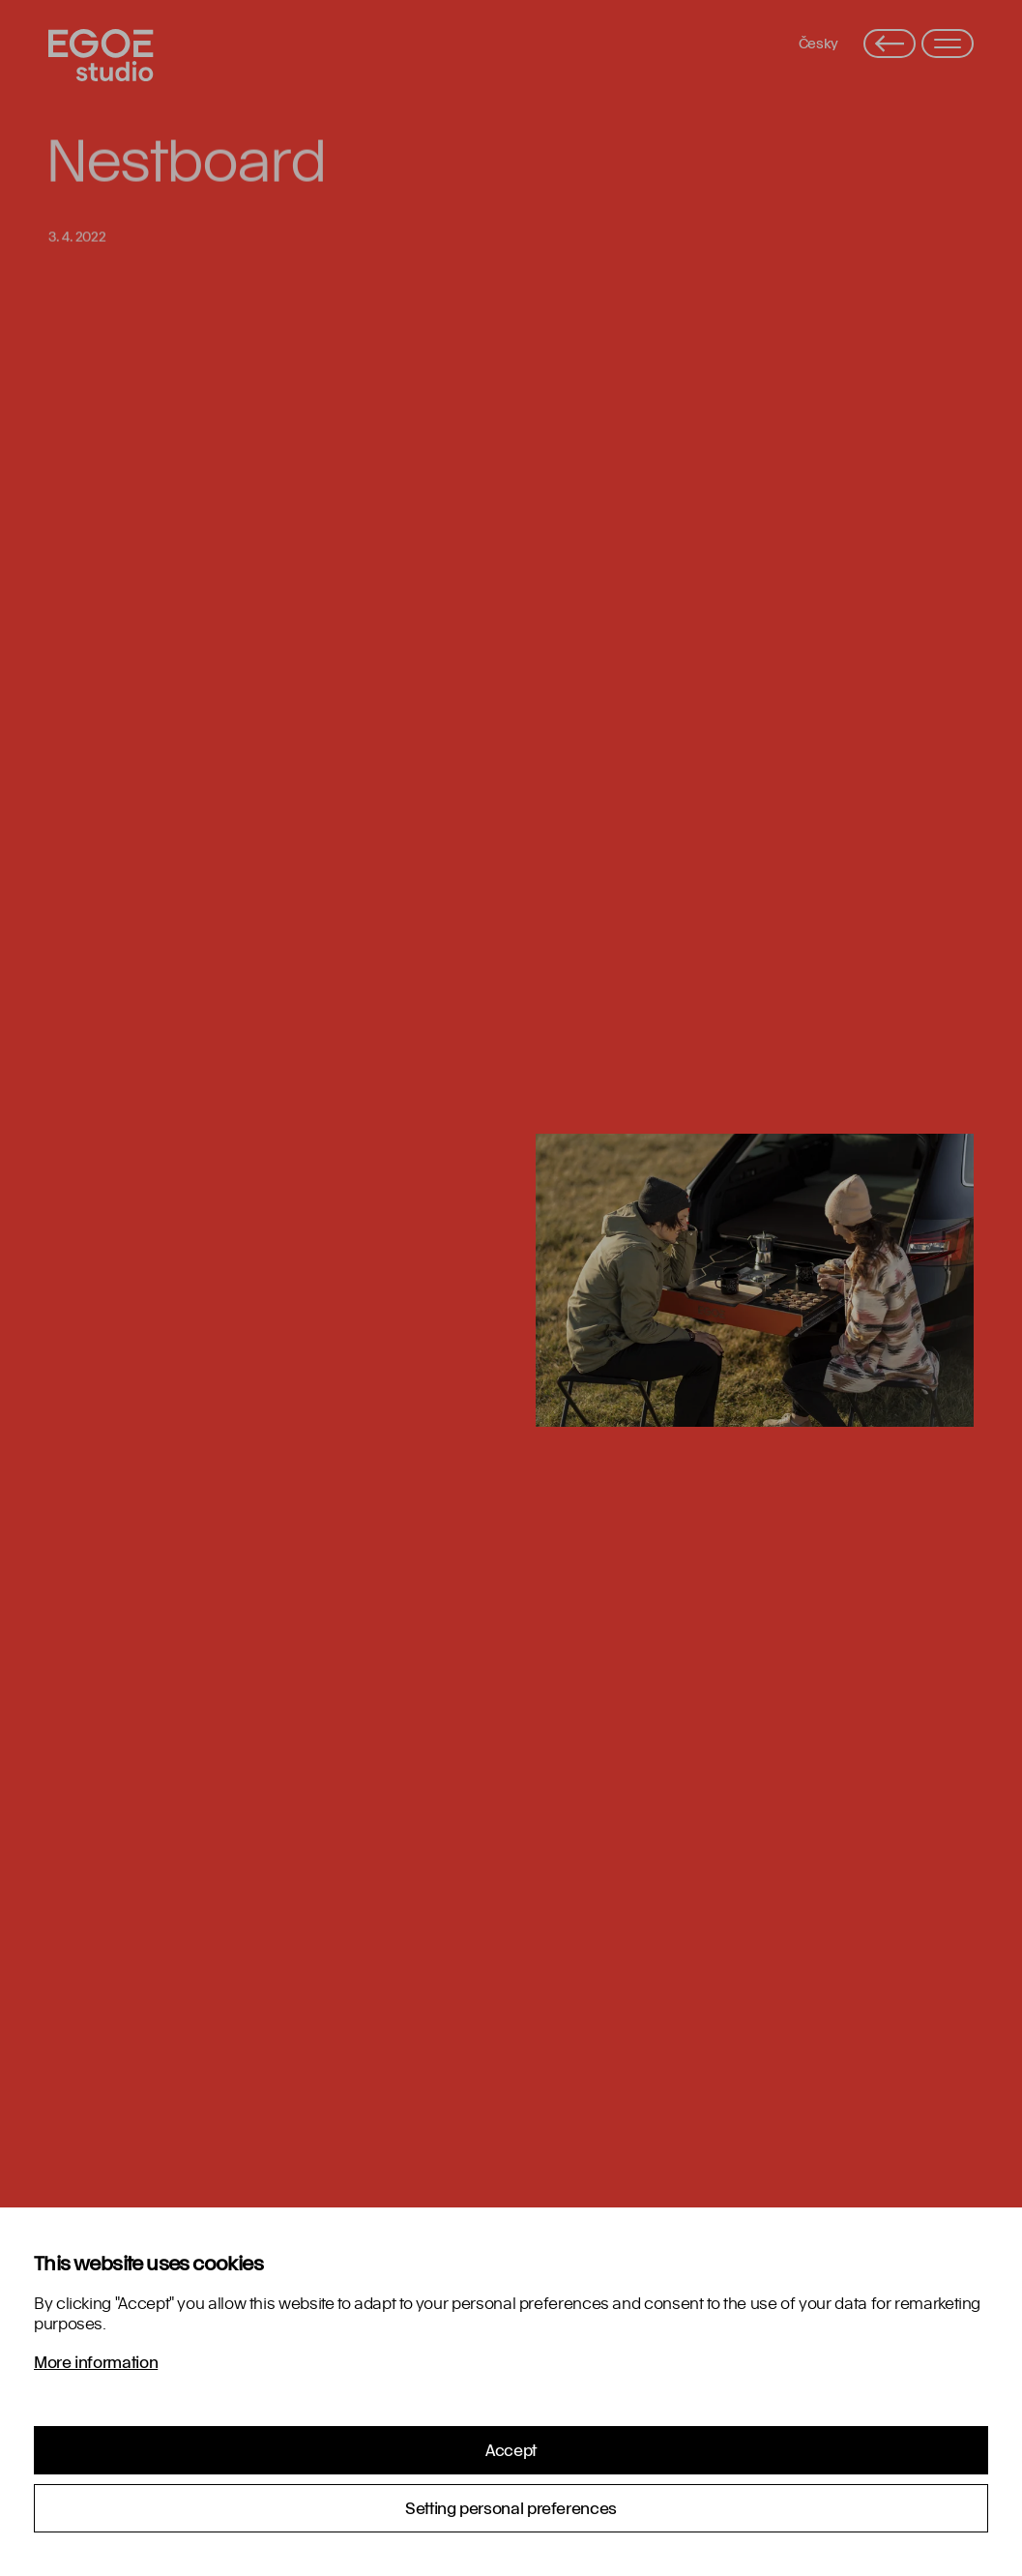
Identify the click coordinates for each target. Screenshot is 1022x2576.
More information (96, 2362)
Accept (511, 2450)
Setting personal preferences (511, 2508)
